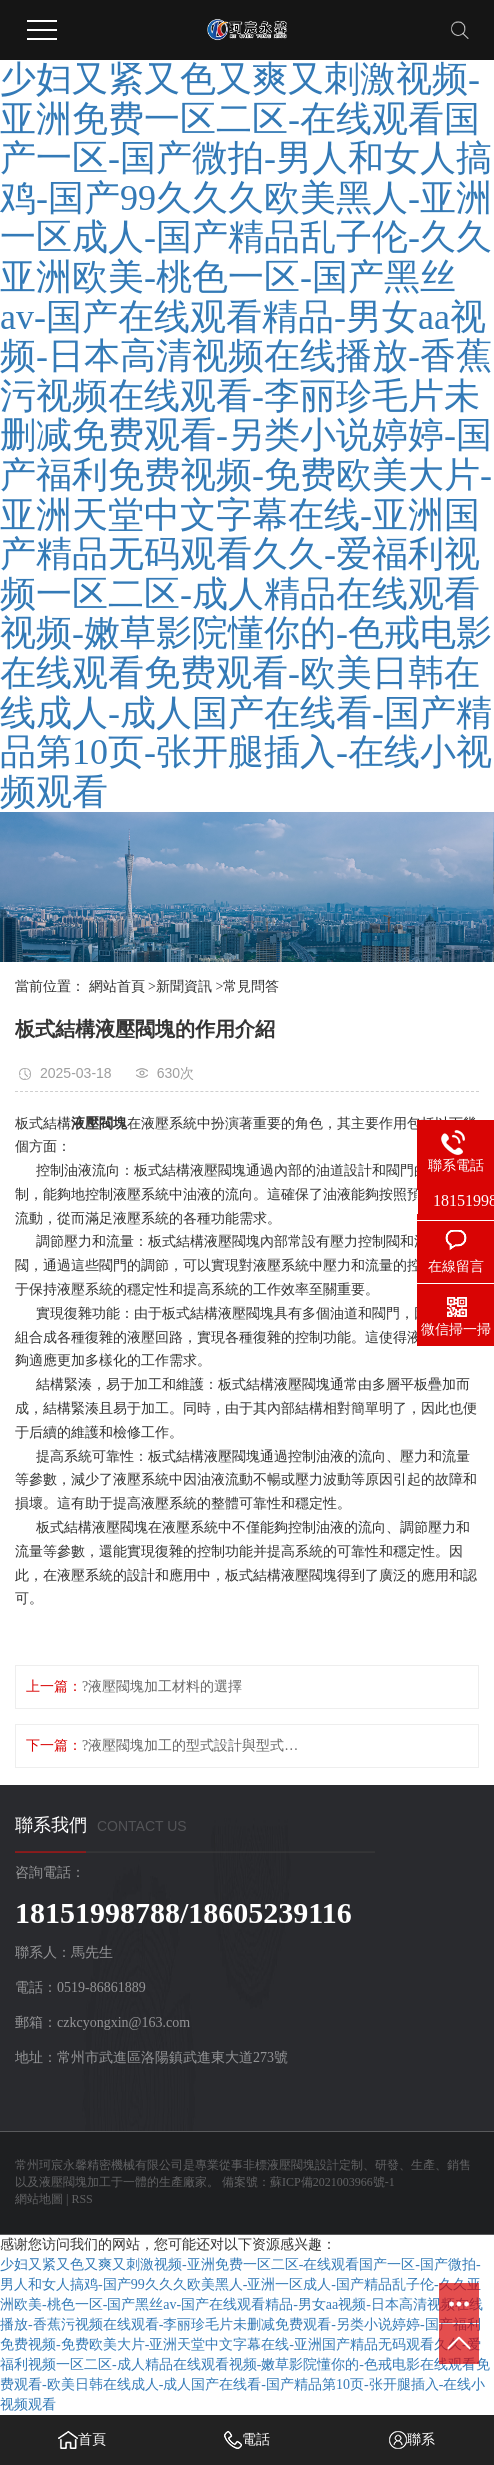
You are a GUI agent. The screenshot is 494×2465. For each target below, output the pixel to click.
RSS (81, 2199)
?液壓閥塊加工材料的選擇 (162, 1686)
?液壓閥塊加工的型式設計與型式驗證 (192, 1745)
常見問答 (251, 986)
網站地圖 (39, 2199)
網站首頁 (117, 986)
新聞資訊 (184, 986)
